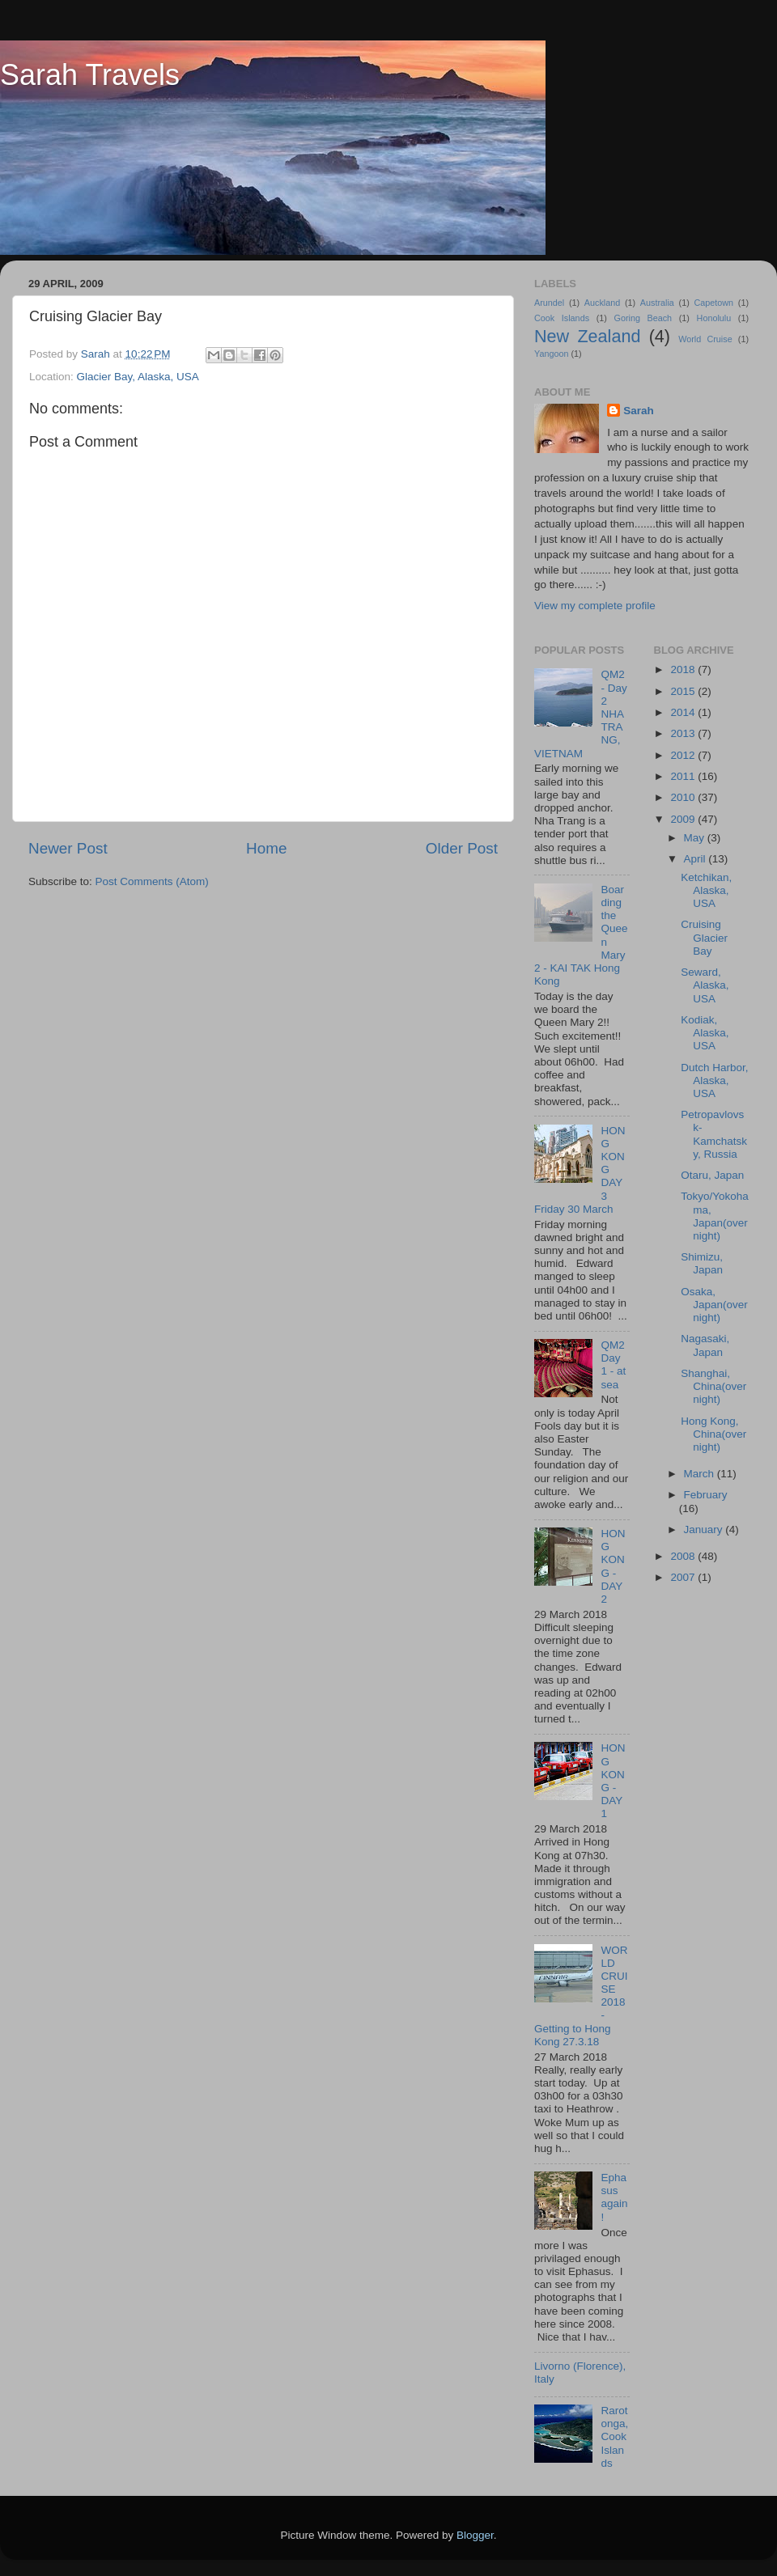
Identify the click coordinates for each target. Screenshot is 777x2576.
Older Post (462, 848)
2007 (684, 1577)
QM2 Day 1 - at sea (613, 1365)
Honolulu (714, 318)
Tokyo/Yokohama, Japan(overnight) (715, 1216)
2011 (684, 776)
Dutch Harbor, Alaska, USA (714, 1080)
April (696, 859)
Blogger (475, 2535)
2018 (684, 669)
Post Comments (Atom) (152, 881)
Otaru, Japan (712, 1175)
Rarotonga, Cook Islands (614, 2436)
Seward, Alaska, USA (704, 985)
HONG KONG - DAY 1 (613, 1781)
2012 (684, 755)
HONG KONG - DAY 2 (613, 1566)
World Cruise (705, 339)
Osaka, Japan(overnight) (714, 1305)
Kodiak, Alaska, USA (704, 1033)
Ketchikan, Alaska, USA (706, 890)
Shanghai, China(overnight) (713, 1386)
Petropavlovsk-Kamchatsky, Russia (714, 1134)
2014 (684, 712)
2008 (684, 1556)
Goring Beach (643, 318)
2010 (684, 797)
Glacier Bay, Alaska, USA (138, 377)
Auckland (602, 302)
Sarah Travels (90, 74)
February (706, 1495)
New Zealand (587, 336)
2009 (684, 819)
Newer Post (68, 848)
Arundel (549, 302)
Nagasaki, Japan (705, 1345)
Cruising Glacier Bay (704, 937)
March (700, 1474)
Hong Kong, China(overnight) (713, 1434)
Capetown (713, 302)
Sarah (638, 411)
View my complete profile (595, 606)
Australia (657, 302)
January (705, 1529)
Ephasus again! (614, 2197)
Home (266, 848)
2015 (684, 691)
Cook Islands (561, 318)
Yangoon (551, 353)
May (695, 838)
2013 (684, 733)
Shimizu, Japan (702, 1263)
